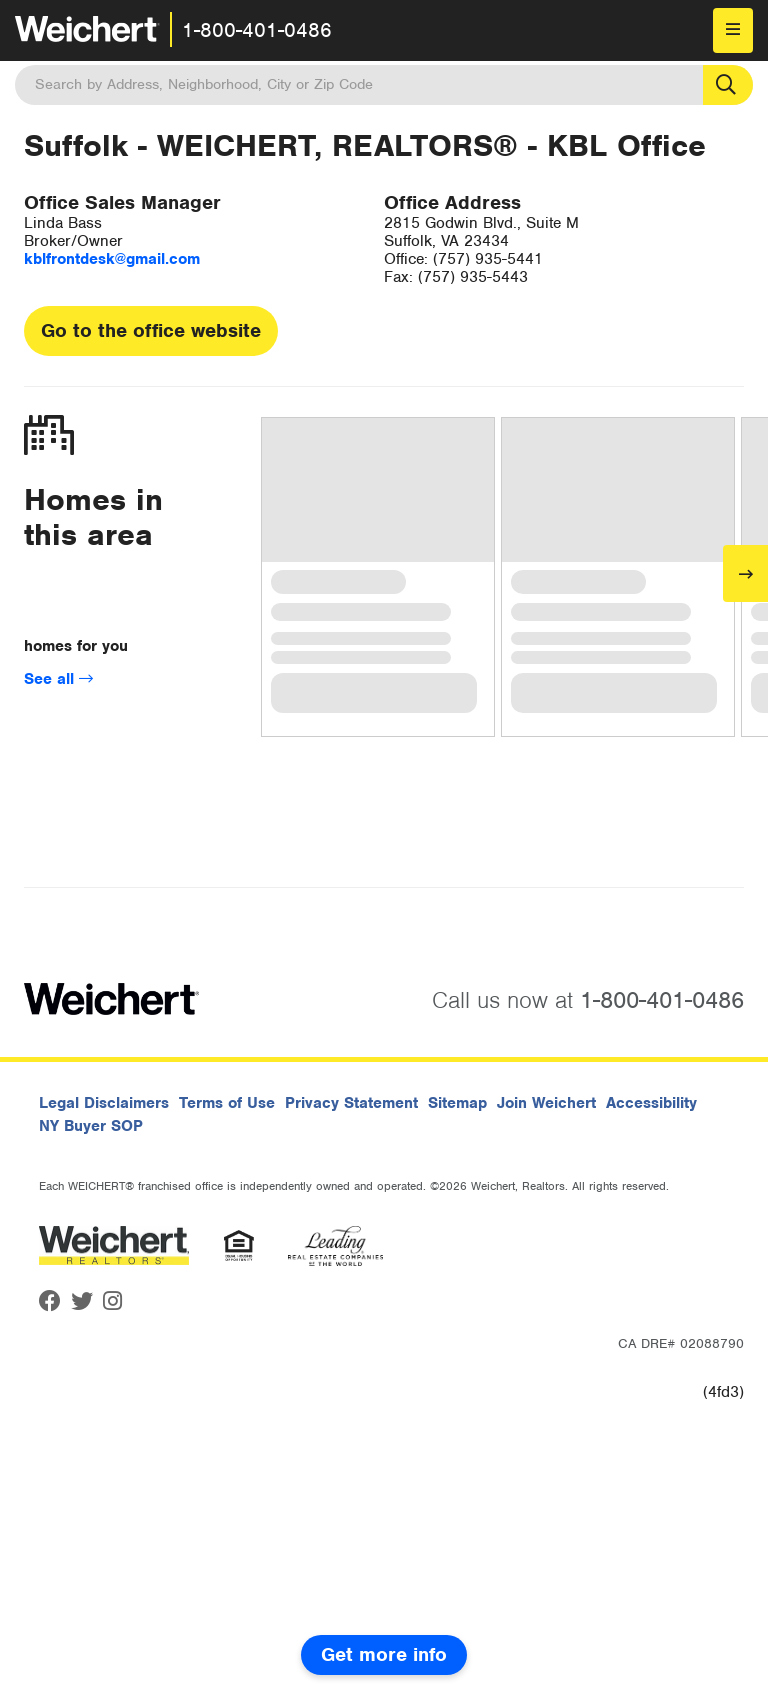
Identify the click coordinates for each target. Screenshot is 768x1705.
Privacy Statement (351, 1103)
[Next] (745, 573)
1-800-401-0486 (257, 30)
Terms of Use (227, 1103)
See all (58, 679)
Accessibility (651, 1103)
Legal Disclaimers (104, 1103)
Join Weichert (546, 1103)
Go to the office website (151, 330)
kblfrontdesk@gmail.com (112, 259)
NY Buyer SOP (91, 1126)
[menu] (733, 30)
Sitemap (457, 1103)
